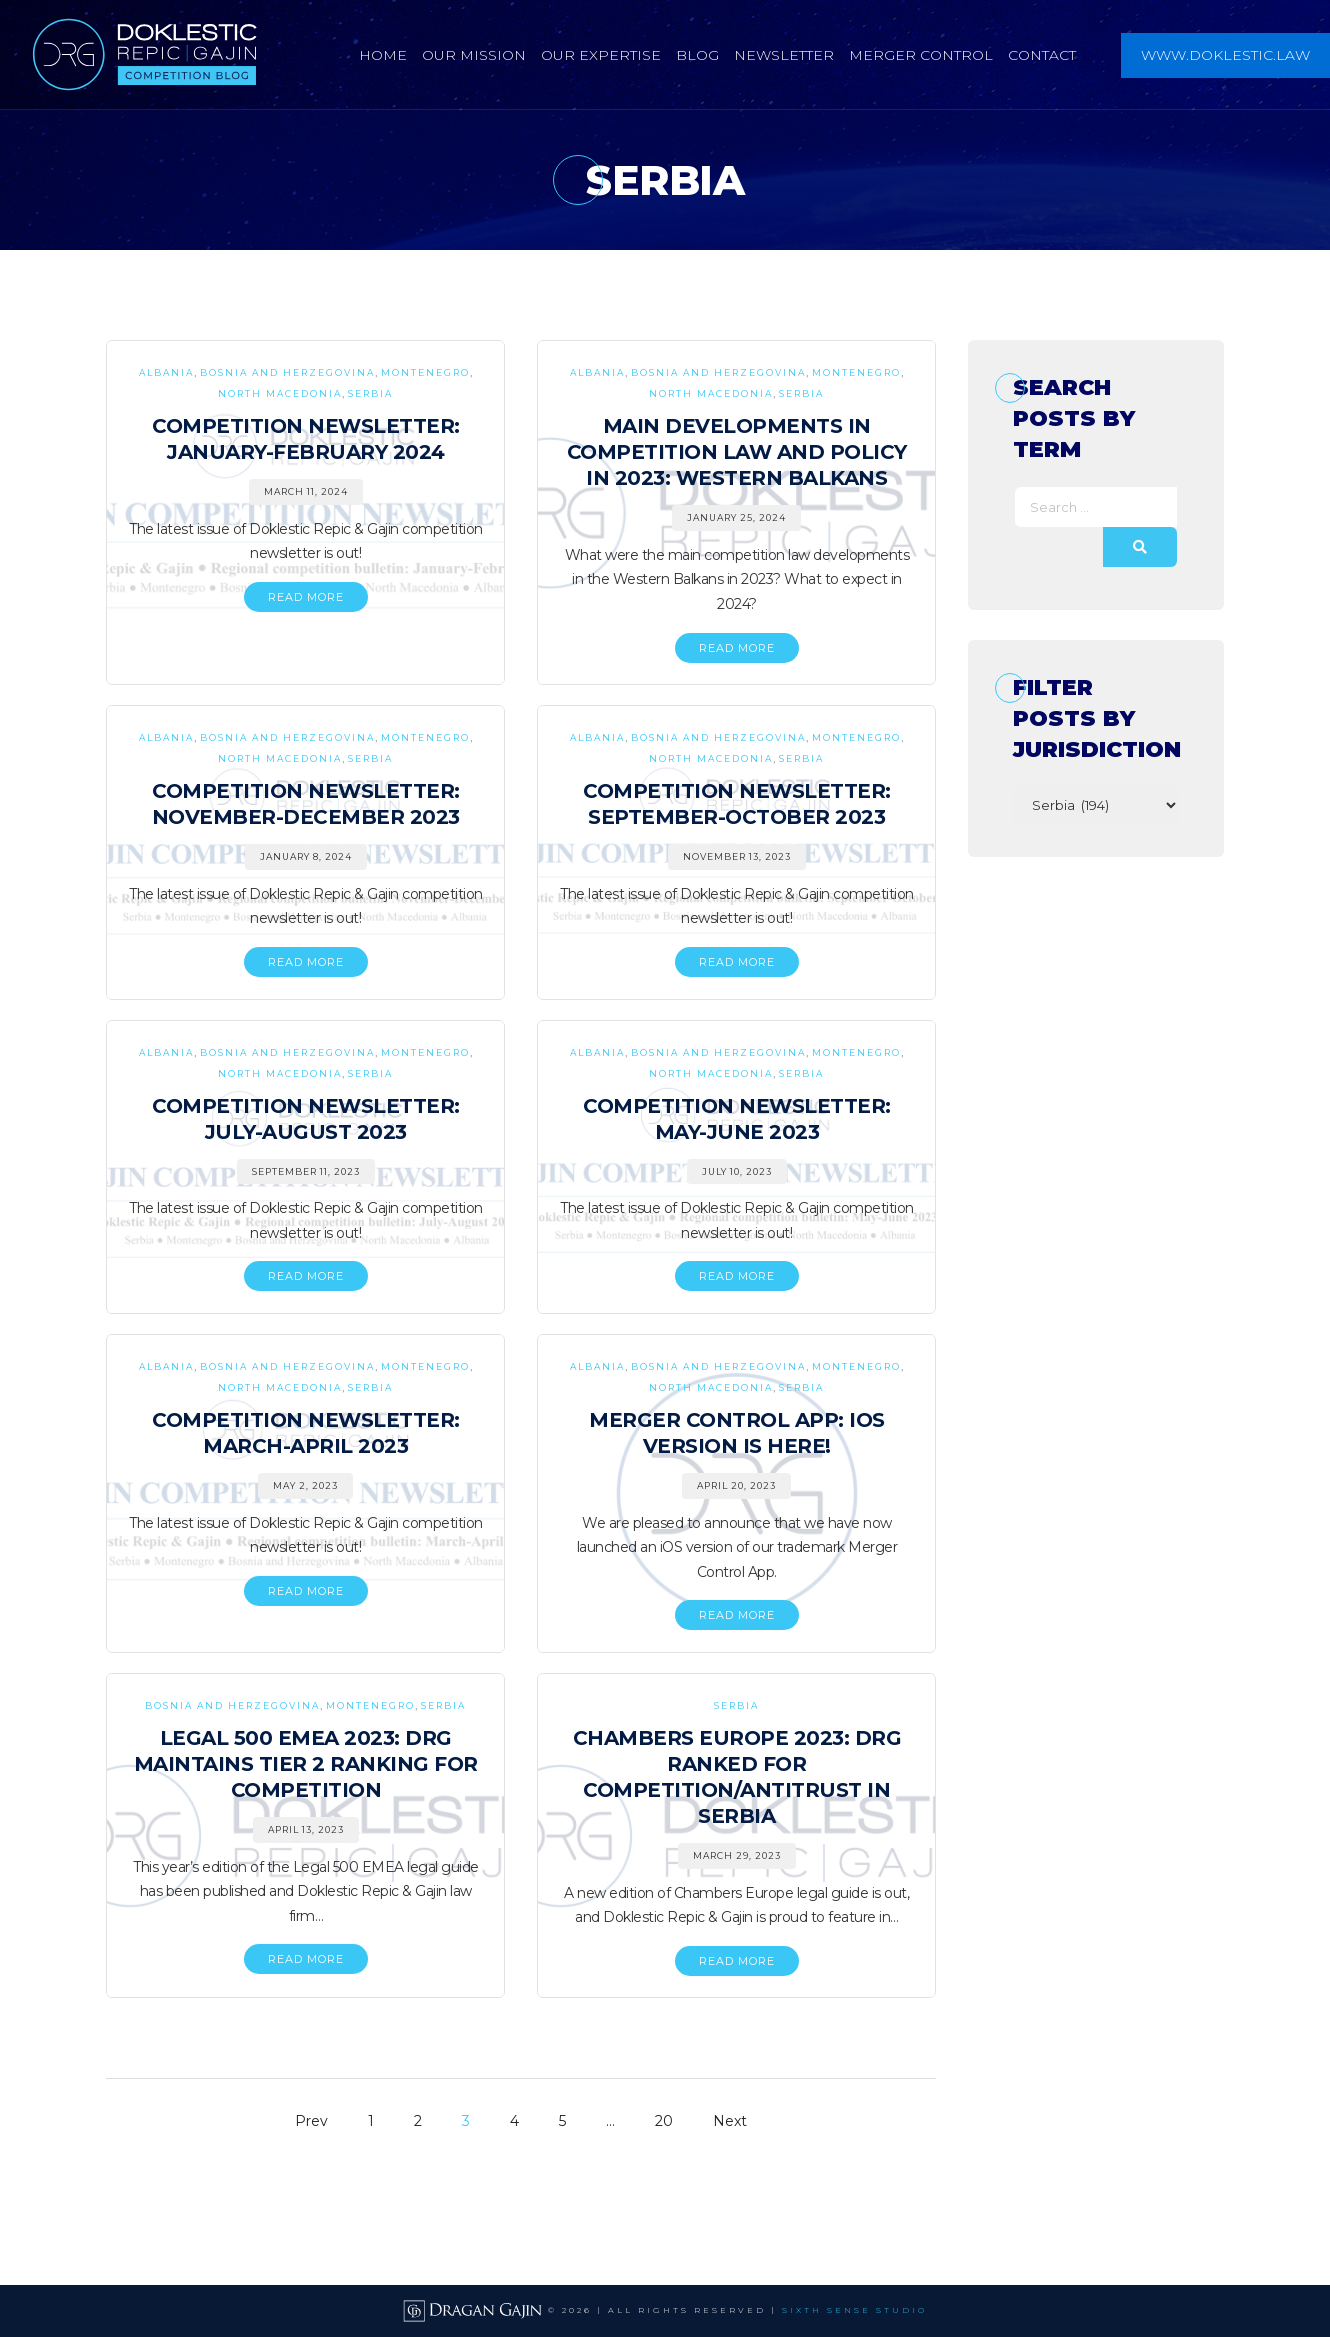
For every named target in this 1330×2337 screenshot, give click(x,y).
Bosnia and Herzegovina (287, 372)
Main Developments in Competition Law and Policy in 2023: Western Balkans (737, 452)
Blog (697, 55)
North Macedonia (280, 393)
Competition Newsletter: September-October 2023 (737, 804)
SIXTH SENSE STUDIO (854, 2310)
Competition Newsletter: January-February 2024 (306, 439)
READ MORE (306, 597)
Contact (1042, 55)
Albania (166, 372)
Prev (311, 2121)
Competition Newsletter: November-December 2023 (306, 804)
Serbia (370, 393)
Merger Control (921, 55)
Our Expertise (601, 55)
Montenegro (425, 372)
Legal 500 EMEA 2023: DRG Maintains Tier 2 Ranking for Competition (306, 1764)
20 (664, 2121)
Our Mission (474, 55)
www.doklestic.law (1225, 55)
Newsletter (784, 55)
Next (730, 2121)
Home (383, 55)
